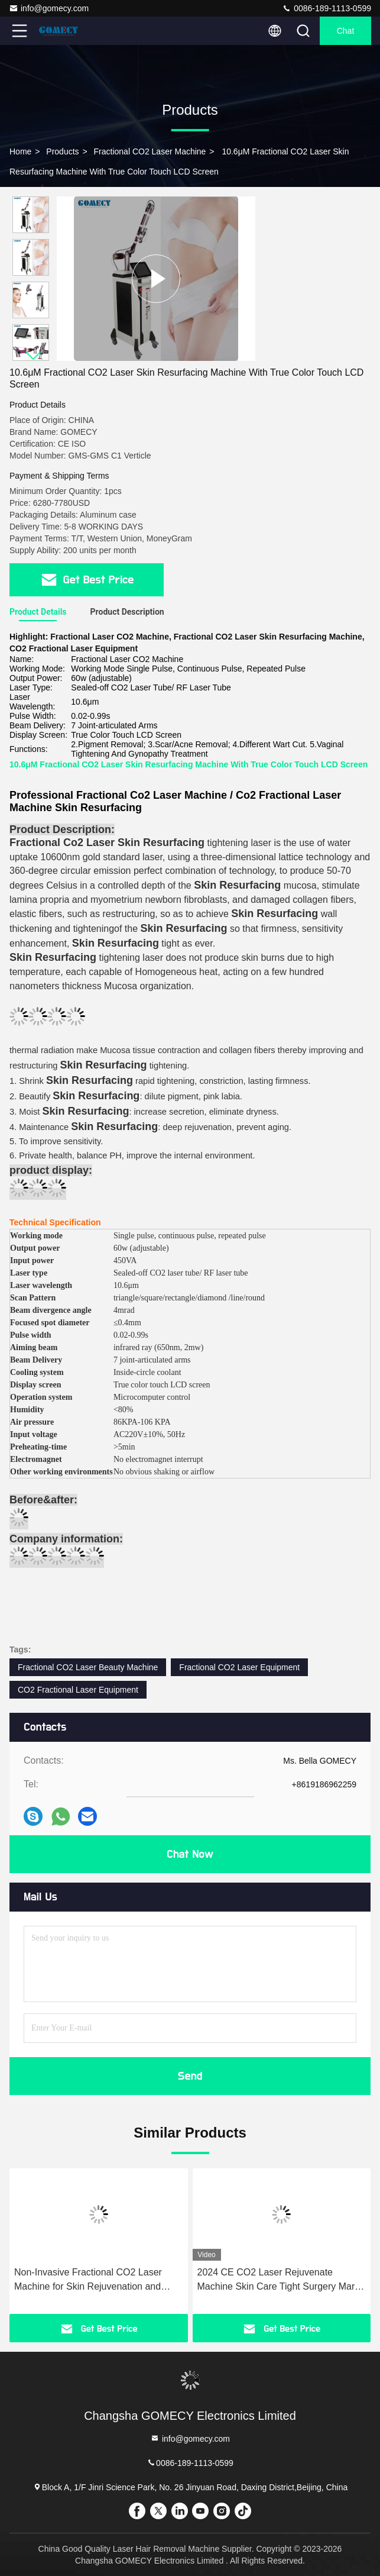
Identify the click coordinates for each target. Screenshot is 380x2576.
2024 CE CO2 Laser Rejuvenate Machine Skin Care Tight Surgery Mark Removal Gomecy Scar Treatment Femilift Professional (278, 2280)
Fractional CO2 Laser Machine (150, 151)
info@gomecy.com (49, 8)
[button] (34, 356)
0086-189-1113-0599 (326, 8)
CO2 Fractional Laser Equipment (78, 1689)
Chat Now (190, 1854)
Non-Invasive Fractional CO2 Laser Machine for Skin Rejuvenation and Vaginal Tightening (88, 2280)
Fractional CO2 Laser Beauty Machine (88, 1667)
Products (62, 151)
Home (20, 151)
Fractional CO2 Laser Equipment (239, 1667)
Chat (346, 30)
